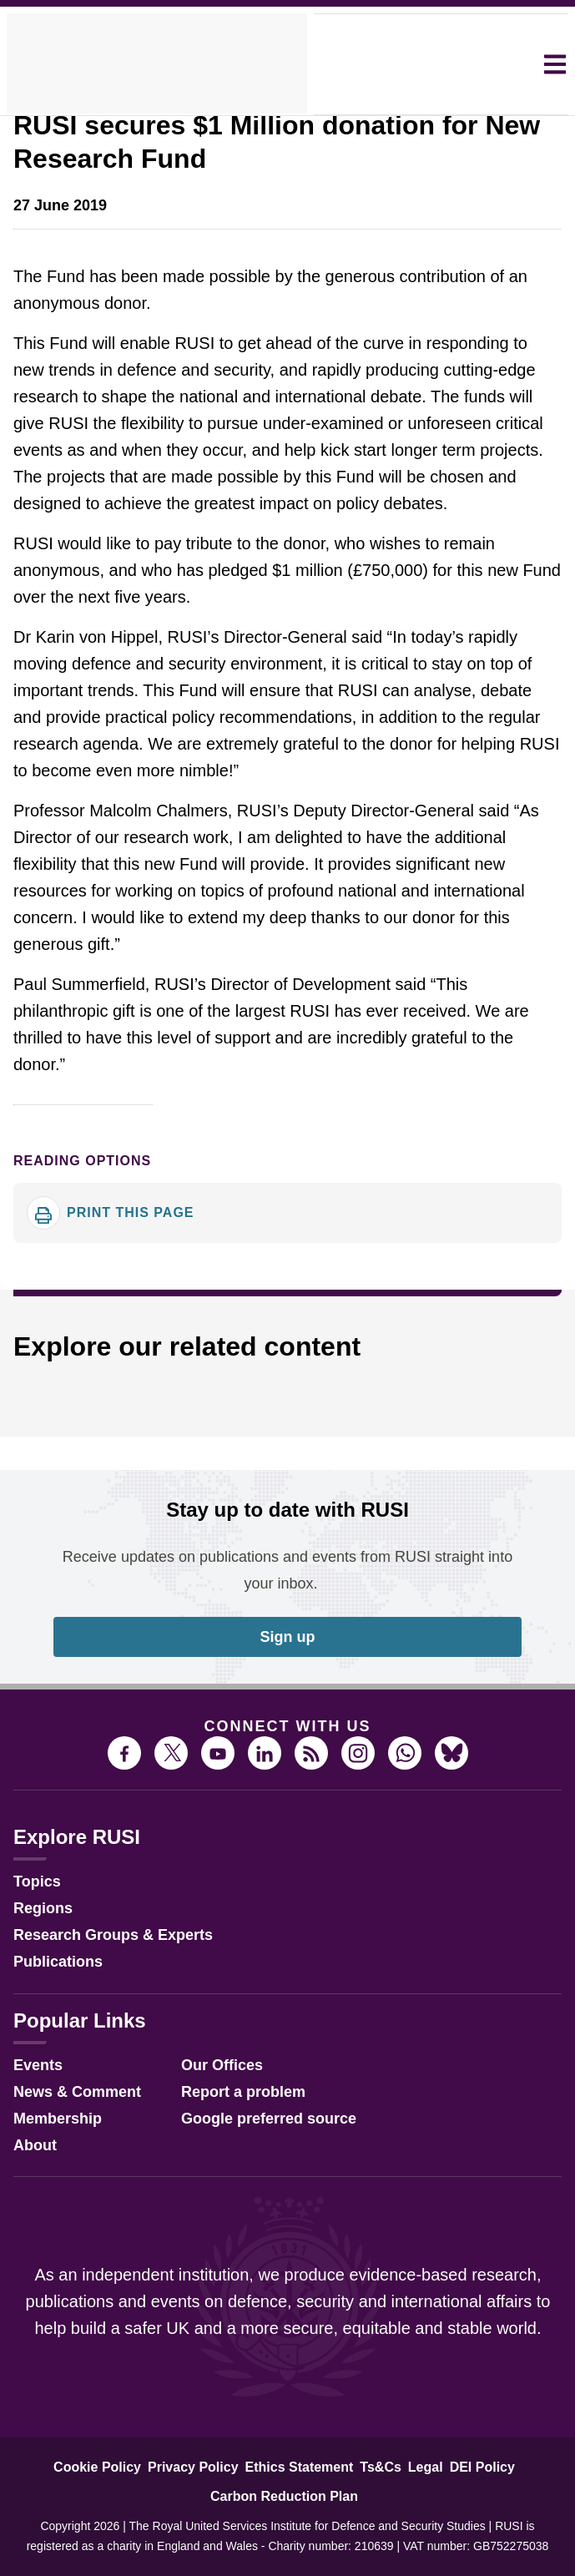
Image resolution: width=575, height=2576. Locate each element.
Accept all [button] (432, 1351)
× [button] (519, 1196)
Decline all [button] (283, 1351)
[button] (130, 1352)
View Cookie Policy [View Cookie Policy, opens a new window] (279, 1306)
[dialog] (287, 1288)
